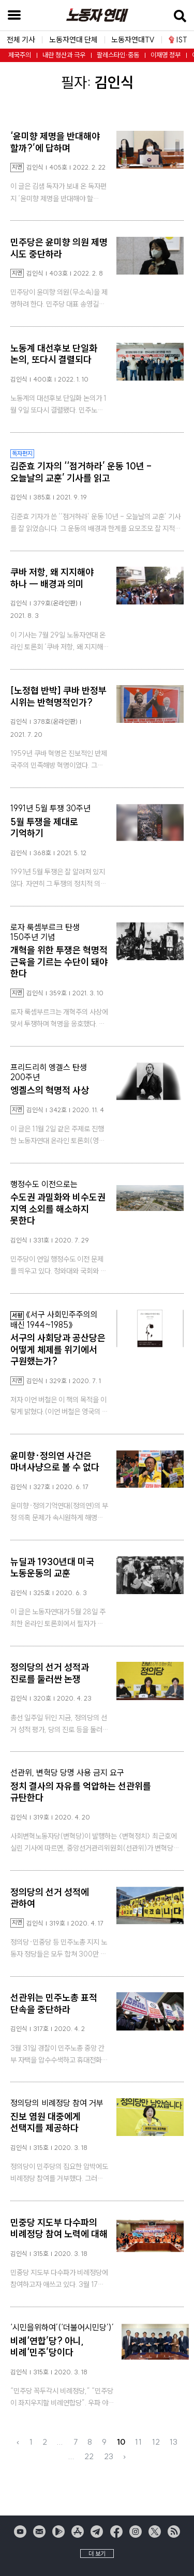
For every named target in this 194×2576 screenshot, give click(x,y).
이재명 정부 (166, 55)
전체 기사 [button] (21, 40)
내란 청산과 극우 (63, 55)
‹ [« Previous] (18, 2442)
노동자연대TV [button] (133, 40)
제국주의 (19, 55)
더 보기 (97, 2553)
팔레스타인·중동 (118, 55)
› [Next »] (124, 2456)
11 (138, 2442)
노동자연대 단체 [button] (73, 40)
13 (173, 2442)
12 (156, 2442)
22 (89, 2456)
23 (108, 2456)
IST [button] (178, 39)
